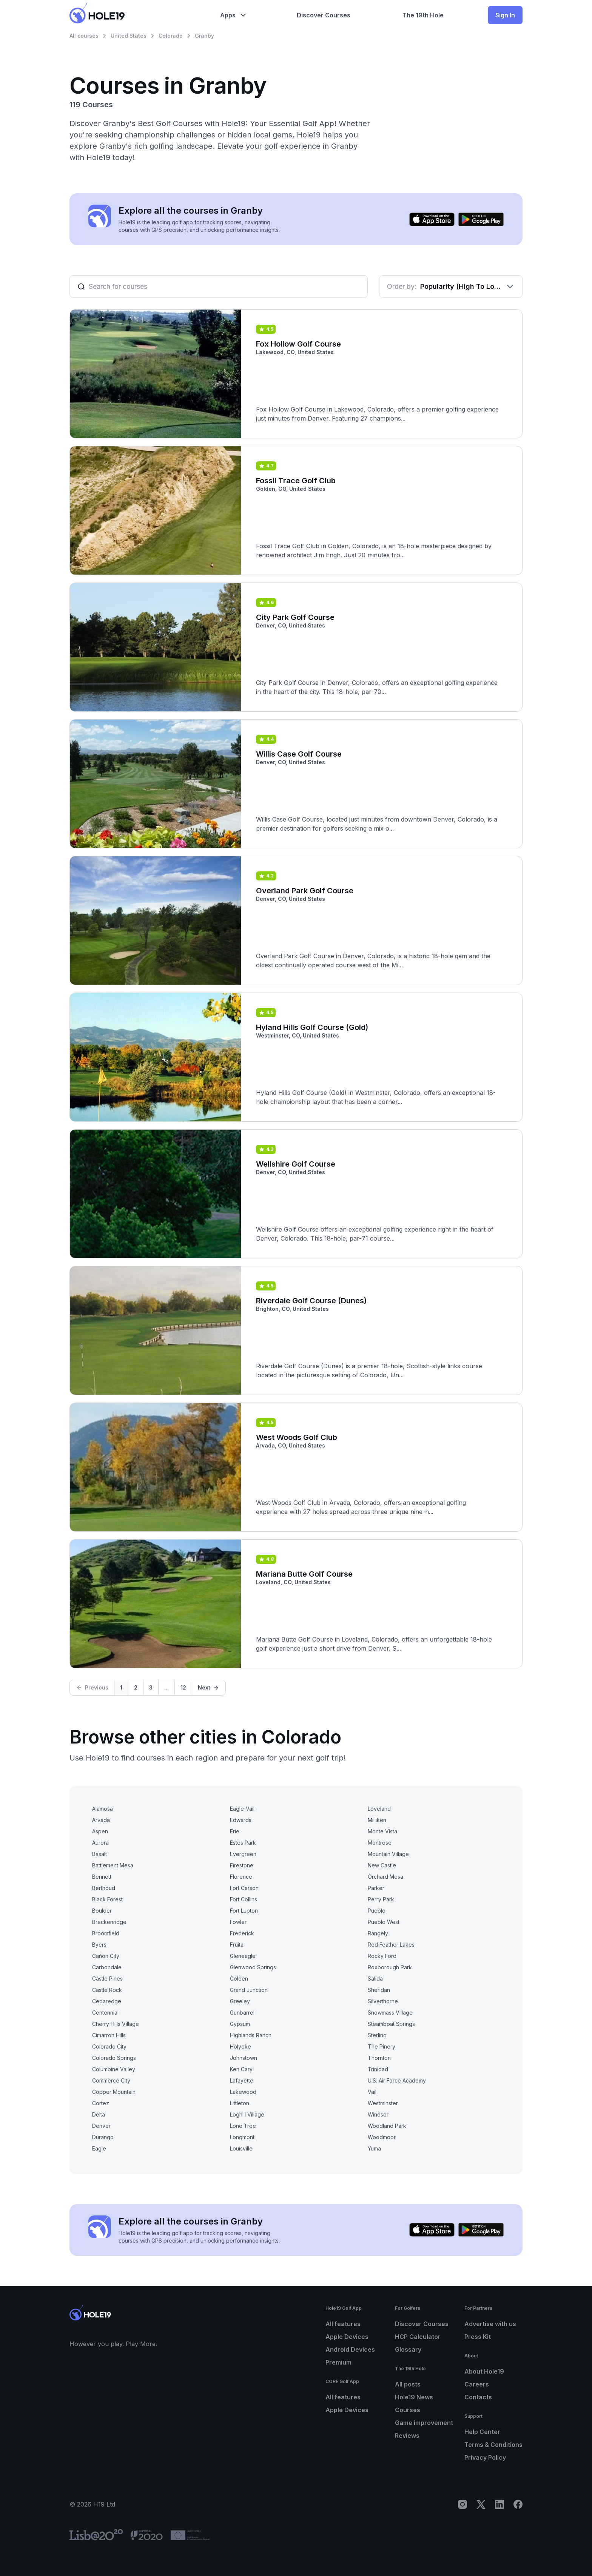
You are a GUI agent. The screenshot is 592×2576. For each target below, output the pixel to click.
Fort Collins (243, 1899)
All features (343, 2324)
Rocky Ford (382, 1956)
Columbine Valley (113, 2069)
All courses (84, 35)
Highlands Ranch (250, 2035)
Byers (99, 1944)
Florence (241, 1876)
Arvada (101, 1820)
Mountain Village (388, 1854)
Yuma (374, 2148)
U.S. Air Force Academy (397, 2080)
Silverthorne (383, 2001)
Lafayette (241, 2080)
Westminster (383, 2103)
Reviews (407, 2435)
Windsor (378, 2114)
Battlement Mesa (112, 1865)
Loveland (379, 1808)
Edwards (240, 1820)
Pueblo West (383, 1922)
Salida (375, 1978)
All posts (408, 2384)
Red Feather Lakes (391, 1944)
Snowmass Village (390, 2012)
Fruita (237, 1944)
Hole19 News (414, 2397)
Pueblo (376, 1910)
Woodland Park (387, 2126)
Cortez (100, 2103)
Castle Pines (107, 1978)
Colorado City (109, 2046)
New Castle (382, 1865)
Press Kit (477, 2336)
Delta (98, 2114)
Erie (234, 1831)
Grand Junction (249, 1990)
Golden (239, 1978)
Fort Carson (244, 1888)
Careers (476, 2384)
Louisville (241, 2148)
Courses (407, 2410)
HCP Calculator (418, 2336)
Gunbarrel (242, 2012)
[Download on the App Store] (432, 219)
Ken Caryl (242, 2069)
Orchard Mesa (385, 1876)
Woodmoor (382, 2137)
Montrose (380, 1842)
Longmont (242, 2137)
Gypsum (240, 2024)
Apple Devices (346, 2336)
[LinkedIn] (499, 2504)
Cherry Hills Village (115, 2024)
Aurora (100, 1842)
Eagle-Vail (242, 1808)
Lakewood (243, 2092)
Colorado (171, 35)
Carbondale (107, 1967)
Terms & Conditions (493, 2444)
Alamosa (102, 1808)
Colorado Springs (114, 2058)
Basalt (99, 1854)
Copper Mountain (114, 2092)
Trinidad (378, 2069)
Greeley (240, 2001)
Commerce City (111, 2080)
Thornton (379, 2058)
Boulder (102, 1910)
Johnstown (243, 2058)
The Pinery (381, 2046)
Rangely (378, 1933)
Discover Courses (422, 2324)
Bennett (101, 1876)
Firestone (241, 1865)
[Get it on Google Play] (481, 219)
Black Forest (107, 1899)
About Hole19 (484, 2371)
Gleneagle (243, 1956)
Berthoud (103, 1888)
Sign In (505, 15)
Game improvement (424, 2422)
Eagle (99, 2148)
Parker (376, 1888)
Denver (101, 2126)
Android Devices (350, 2349)
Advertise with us (490, 2324)
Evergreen (243, 1854)
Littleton (239, 2103)
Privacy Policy (485, 2457)
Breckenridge (109, 1922)
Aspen (100, 1831)
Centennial (105, 2012)
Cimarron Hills (109, 2035)
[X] (481, 2504)
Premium (338, 2362)
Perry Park (381, 1899)
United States (128, 35)
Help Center (482, 2432)
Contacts (478, 2397)
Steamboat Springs (391, 2024)
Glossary (408, 2349)
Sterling (377, 2035)
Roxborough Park (390, 1967)
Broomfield (105, 1933)
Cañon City (105, 1956)
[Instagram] (462, 2504)
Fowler (238, 1922)
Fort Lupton (244, 1910)
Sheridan (379, 1990)
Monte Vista (382, 1831)
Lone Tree (243, 2126)
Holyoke (240, 2046)
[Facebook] (518, 2504)
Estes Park (243, 1842)
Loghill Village (247, 2114)
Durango (103, 2137)
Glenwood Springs (253, 1967)
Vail (372, 2092)
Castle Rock (107, 1990)
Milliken (377, 1820)
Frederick (242, 1933)
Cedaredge (106, 2001)
